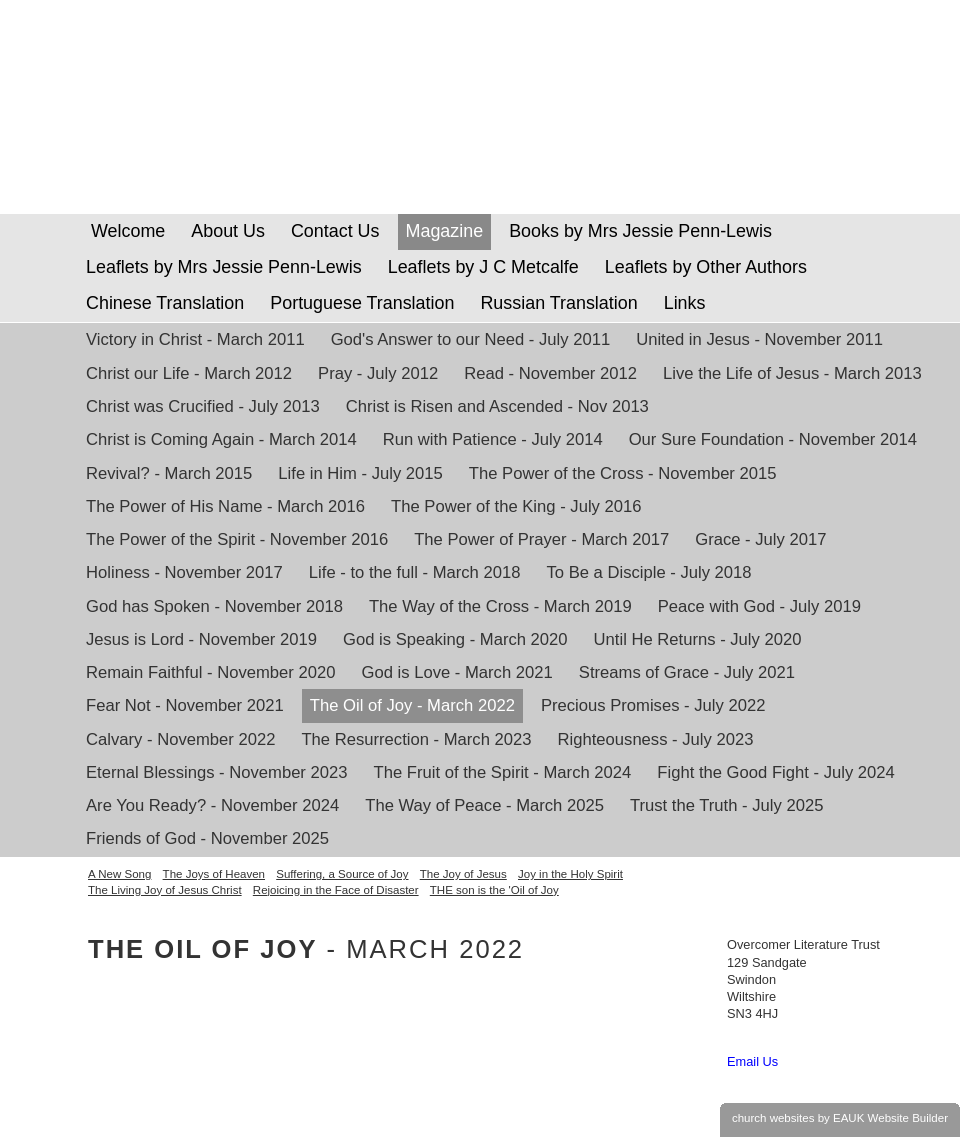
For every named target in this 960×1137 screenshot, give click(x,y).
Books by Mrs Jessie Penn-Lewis (640, 231)
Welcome (125, 231)
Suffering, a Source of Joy (342, 874)
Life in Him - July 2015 (360, 473)
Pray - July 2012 (378, 373)
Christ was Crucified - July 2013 (203, 406)
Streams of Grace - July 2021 (687, 672)
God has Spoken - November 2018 (214, 606)
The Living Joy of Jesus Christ (165, 890)
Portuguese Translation (362, 303)
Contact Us (335, 231)
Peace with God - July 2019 (759, 606)
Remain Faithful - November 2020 (211, 672)
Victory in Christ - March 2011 (195, 339)
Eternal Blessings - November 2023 (217, 772)
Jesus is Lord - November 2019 (201, 639)
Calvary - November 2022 (180, 739)
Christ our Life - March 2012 (189, 373)
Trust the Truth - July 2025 (726, 805)
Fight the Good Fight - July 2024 (776, 772)
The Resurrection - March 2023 (416, 739)
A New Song (119, 874)
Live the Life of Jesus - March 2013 (792, 373)
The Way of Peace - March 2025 (484, 805)
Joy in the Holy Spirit (570, 874)
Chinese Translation (165, 303)
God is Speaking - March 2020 (455, 639)
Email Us (752, 1061)
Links (685, 303)
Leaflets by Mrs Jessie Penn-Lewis (224, 267)
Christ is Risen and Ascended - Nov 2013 (497, 406)
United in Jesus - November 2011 (759, 339)
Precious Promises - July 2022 (653, 705)
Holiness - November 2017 (184, 572)
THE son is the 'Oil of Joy (494, 890)
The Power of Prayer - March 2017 (541, 539)
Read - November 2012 (550, 373)
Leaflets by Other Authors (706, 267)
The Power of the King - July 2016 (516, 506)
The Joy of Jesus (463, 874)
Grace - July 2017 (760, 539)
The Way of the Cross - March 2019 (500, 606)
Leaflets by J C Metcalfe (483, 267)
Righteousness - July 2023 (656, 739)
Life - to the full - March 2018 (415, 572)
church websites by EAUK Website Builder (840, 1118)
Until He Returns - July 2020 (698, 639)
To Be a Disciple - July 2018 (648, 572)
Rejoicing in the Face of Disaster (336, 890)
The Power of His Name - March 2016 (225, 506)
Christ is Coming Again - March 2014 (221, 439)
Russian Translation (558, 303)
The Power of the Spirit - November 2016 (237, 539)
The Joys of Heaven (214, 874)
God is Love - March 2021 (457, 672)
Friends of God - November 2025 (207, 838)
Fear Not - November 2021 (185, 705)
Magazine (445, 231)
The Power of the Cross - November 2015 (623, 473)
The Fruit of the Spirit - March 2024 (503, 772)
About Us (228, 231)
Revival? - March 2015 (169, 473)
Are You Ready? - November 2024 (212, 805)
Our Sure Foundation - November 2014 (773, 439)
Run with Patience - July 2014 (493, 439)
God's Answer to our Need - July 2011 (470, 339)
